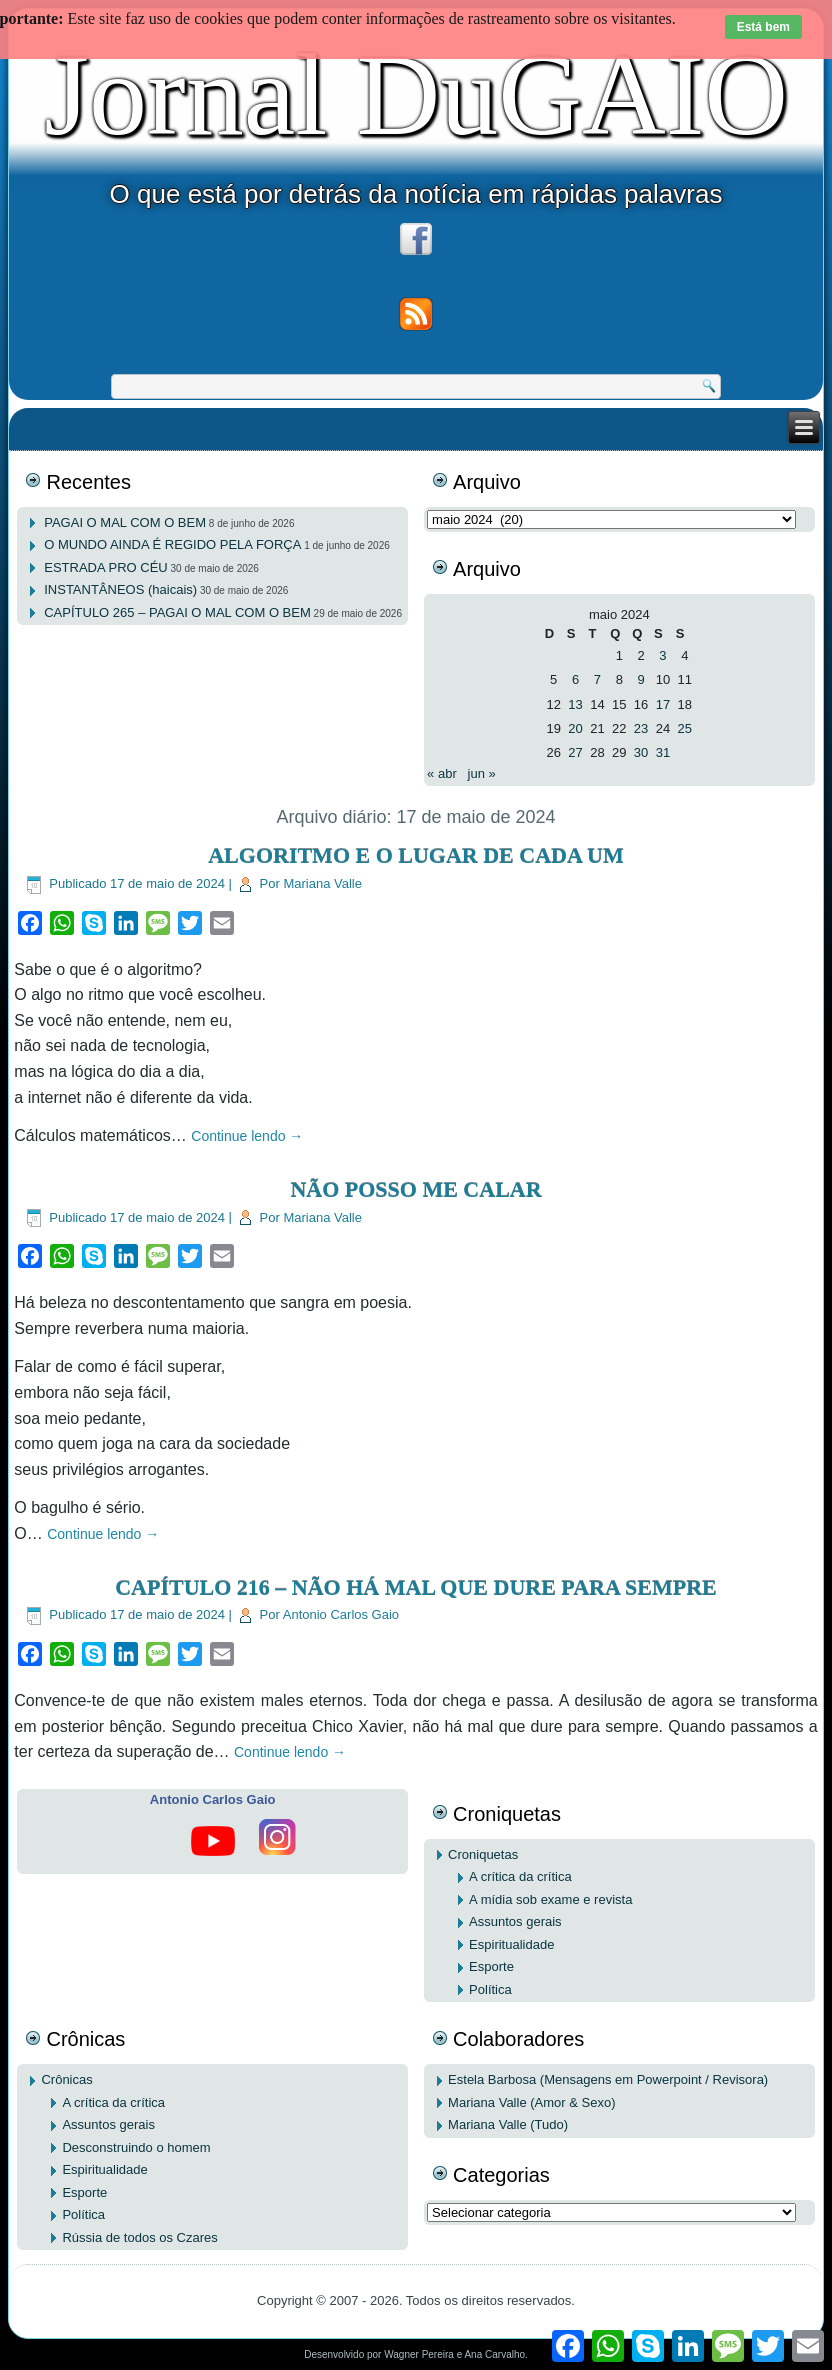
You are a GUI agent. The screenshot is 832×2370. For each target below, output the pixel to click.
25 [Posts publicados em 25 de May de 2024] (685, 728)
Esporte (491, 1966)
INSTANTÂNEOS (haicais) (120, 589)
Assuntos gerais (515, 1921)
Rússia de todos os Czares (139, 2237)
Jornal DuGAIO (416, 95)
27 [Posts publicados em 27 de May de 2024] (575, 752)
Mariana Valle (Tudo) (508, 2124)
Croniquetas (483, 1854)
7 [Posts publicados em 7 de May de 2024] (597, 679)
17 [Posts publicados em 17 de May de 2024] (663, 704)
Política (490, 1989)
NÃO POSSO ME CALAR (415, 1189)
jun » (482, 773)
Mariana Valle (322, 883)
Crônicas (66, 2079)
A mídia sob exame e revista (550, 1899)
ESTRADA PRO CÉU (106, 567)
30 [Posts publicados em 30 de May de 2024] (641, 752)
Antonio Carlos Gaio (341, 1614)
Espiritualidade (511, 1944)
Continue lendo (247, 1136)
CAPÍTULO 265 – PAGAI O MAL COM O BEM (177, 612)
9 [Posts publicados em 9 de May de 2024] (640, 679)
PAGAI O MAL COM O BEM (125, 522)
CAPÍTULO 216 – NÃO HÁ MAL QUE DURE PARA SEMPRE (416, 1587)
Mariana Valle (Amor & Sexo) (531, 2102)
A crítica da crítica (520, 1876)
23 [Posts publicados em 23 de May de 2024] (641, 728)
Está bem (763, 27)
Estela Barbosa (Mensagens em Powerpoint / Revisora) (608, 2079)
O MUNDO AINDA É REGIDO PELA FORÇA (172, 544)
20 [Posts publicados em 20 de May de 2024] (575, 728)
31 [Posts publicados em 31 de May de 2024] (663, 752)
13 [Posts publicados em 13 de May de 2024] (575, 704)
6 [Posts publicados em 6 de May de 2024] (575, 679)
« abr (442, 773)
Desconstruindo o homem (136, 2147)
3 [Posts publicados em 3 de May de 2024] (662, 655)
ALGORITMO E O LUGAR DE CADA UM (416, 855)
